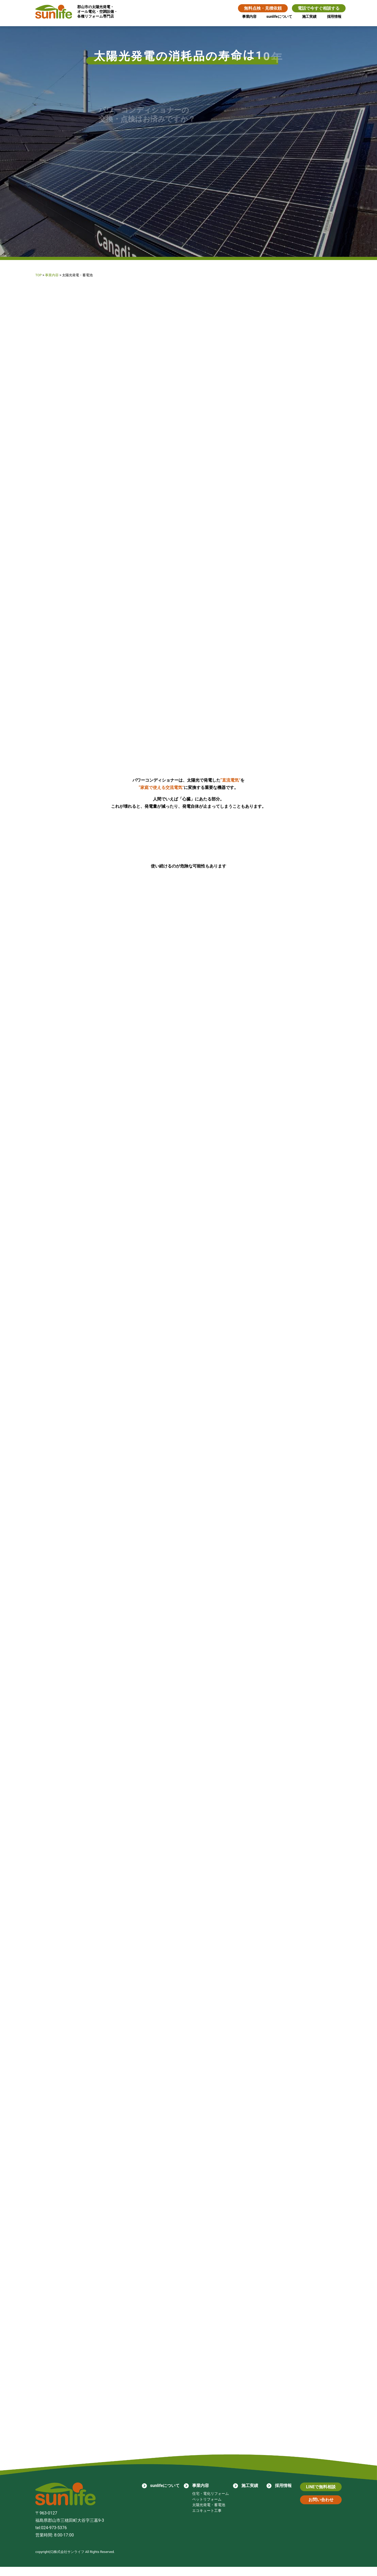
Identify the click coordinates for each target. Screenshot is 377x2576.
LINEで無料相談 (321, 2495)
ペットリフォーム (206, 2508)
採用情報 (334, 17)
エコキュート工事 (206, 2519)
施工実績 (309, 17)
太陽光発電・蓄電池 (208, 2514)
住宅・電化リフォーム (210, 2503)
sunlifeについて (278, 17)
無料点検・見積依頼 (262, 8)
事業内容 (248, 17)
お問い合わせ (320, 2508)
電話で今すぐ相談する (318, 8)
